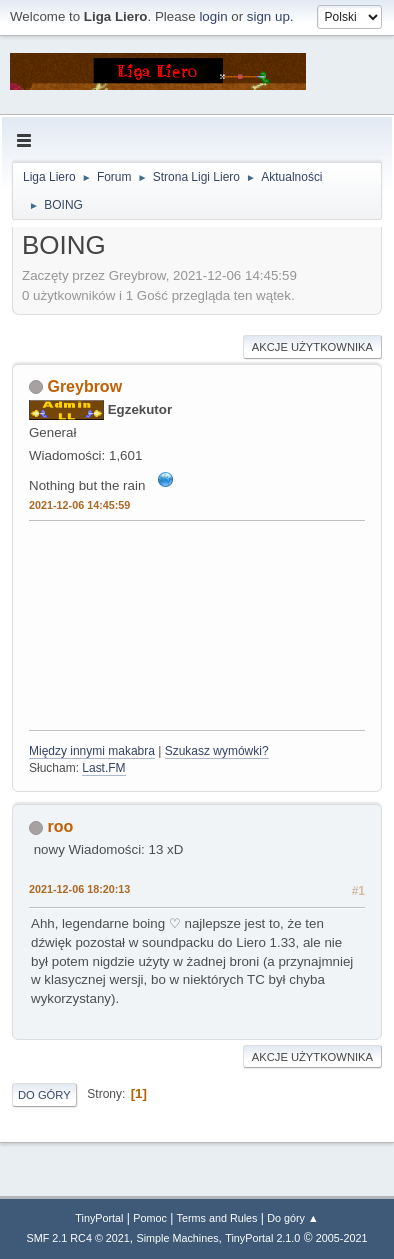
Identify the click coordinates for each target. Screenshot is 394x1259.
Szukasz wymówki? (217, 751)
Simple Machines (177, 1238)
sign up (268, 16)
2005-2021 (342, 1238)
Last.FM (103, 768)
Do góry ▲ (292, 1218)
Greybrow (84, 386)
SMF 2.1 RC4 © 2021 (78, 1238)
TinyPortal (99, 1218)
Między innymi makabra (92, 751)
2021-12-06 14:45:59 (79, 505)
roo (60, 826)
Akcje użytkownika (312, 347)
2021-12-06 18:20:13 (79, 889)
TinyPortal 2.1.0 (262, 1238)
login (213, 16)
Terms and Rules (217, 1218)
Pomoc (150, 1218)
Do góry (44, 1095)
